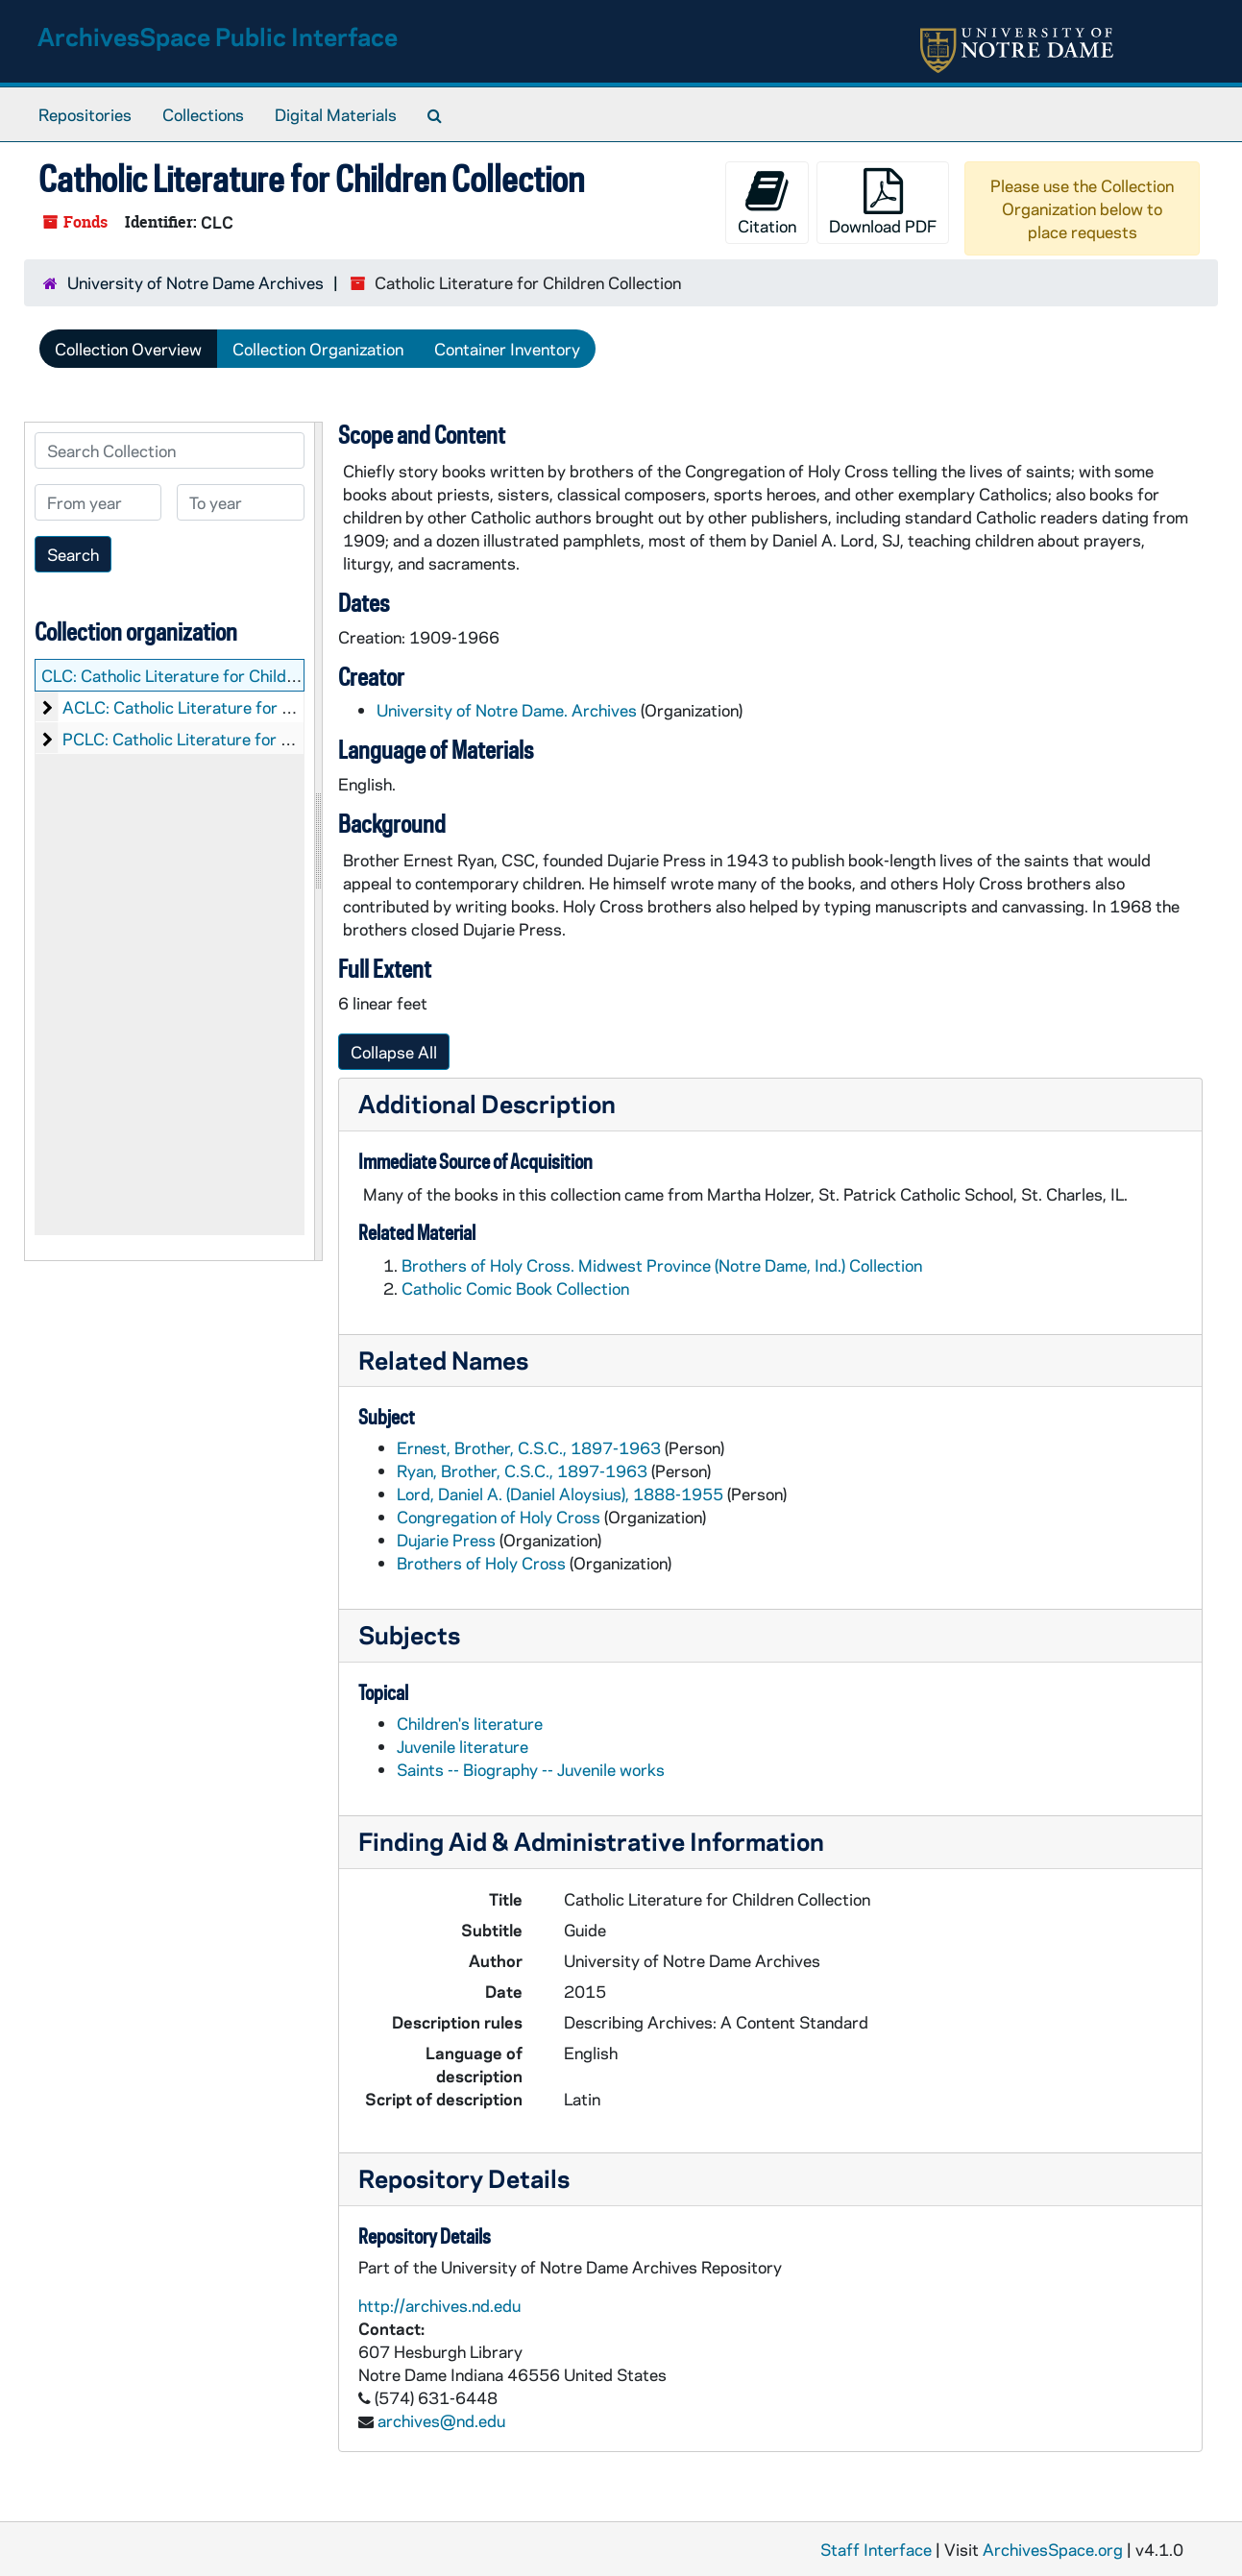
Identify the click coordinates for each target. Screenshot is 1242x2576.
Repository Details (464, 2178)
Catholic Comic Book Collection (515, 1288)
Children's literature (470, 1723)
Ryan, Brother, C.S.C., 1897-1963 (522, 1470)
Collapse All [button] (394, 1051)
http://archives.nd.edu (439, 2305)
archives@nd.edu (441, 2420)
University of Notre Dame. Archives (507, 709)
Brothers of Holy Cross (481, 1562)
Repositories (85, 114)
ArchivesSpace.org (1053, 2549)
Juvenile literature (462, 1746)
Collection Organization (317, 348)
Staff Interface (876, 2549)
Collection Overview (128, 348)
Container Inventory (507, 348)
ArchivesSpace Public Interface (217, 36)
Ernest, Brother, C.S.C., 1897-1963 (529, 1447)
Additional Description (487, 1103)
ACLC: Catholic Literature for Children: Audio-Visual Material (285, 706)
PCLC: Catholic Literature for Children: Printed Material (266, 738)
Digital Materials (336, 114)
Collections (203, 114)
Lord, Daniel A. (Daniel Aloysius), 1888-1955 (560, 1493)
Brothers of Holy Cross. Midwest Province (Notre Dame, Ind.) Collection (662, 1265)
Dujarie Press (446, 1539)
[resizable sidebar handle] (318, 841)
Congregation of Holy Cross (498, 1516)
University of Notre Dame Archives (195, 282)
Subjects (409, 1634)
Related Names (443, 1359)
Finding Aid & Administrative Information (591, 1841)
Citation (767, 202)
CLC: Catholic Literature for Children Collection (214, 675)
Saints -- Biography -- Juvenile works (531, 1769)
